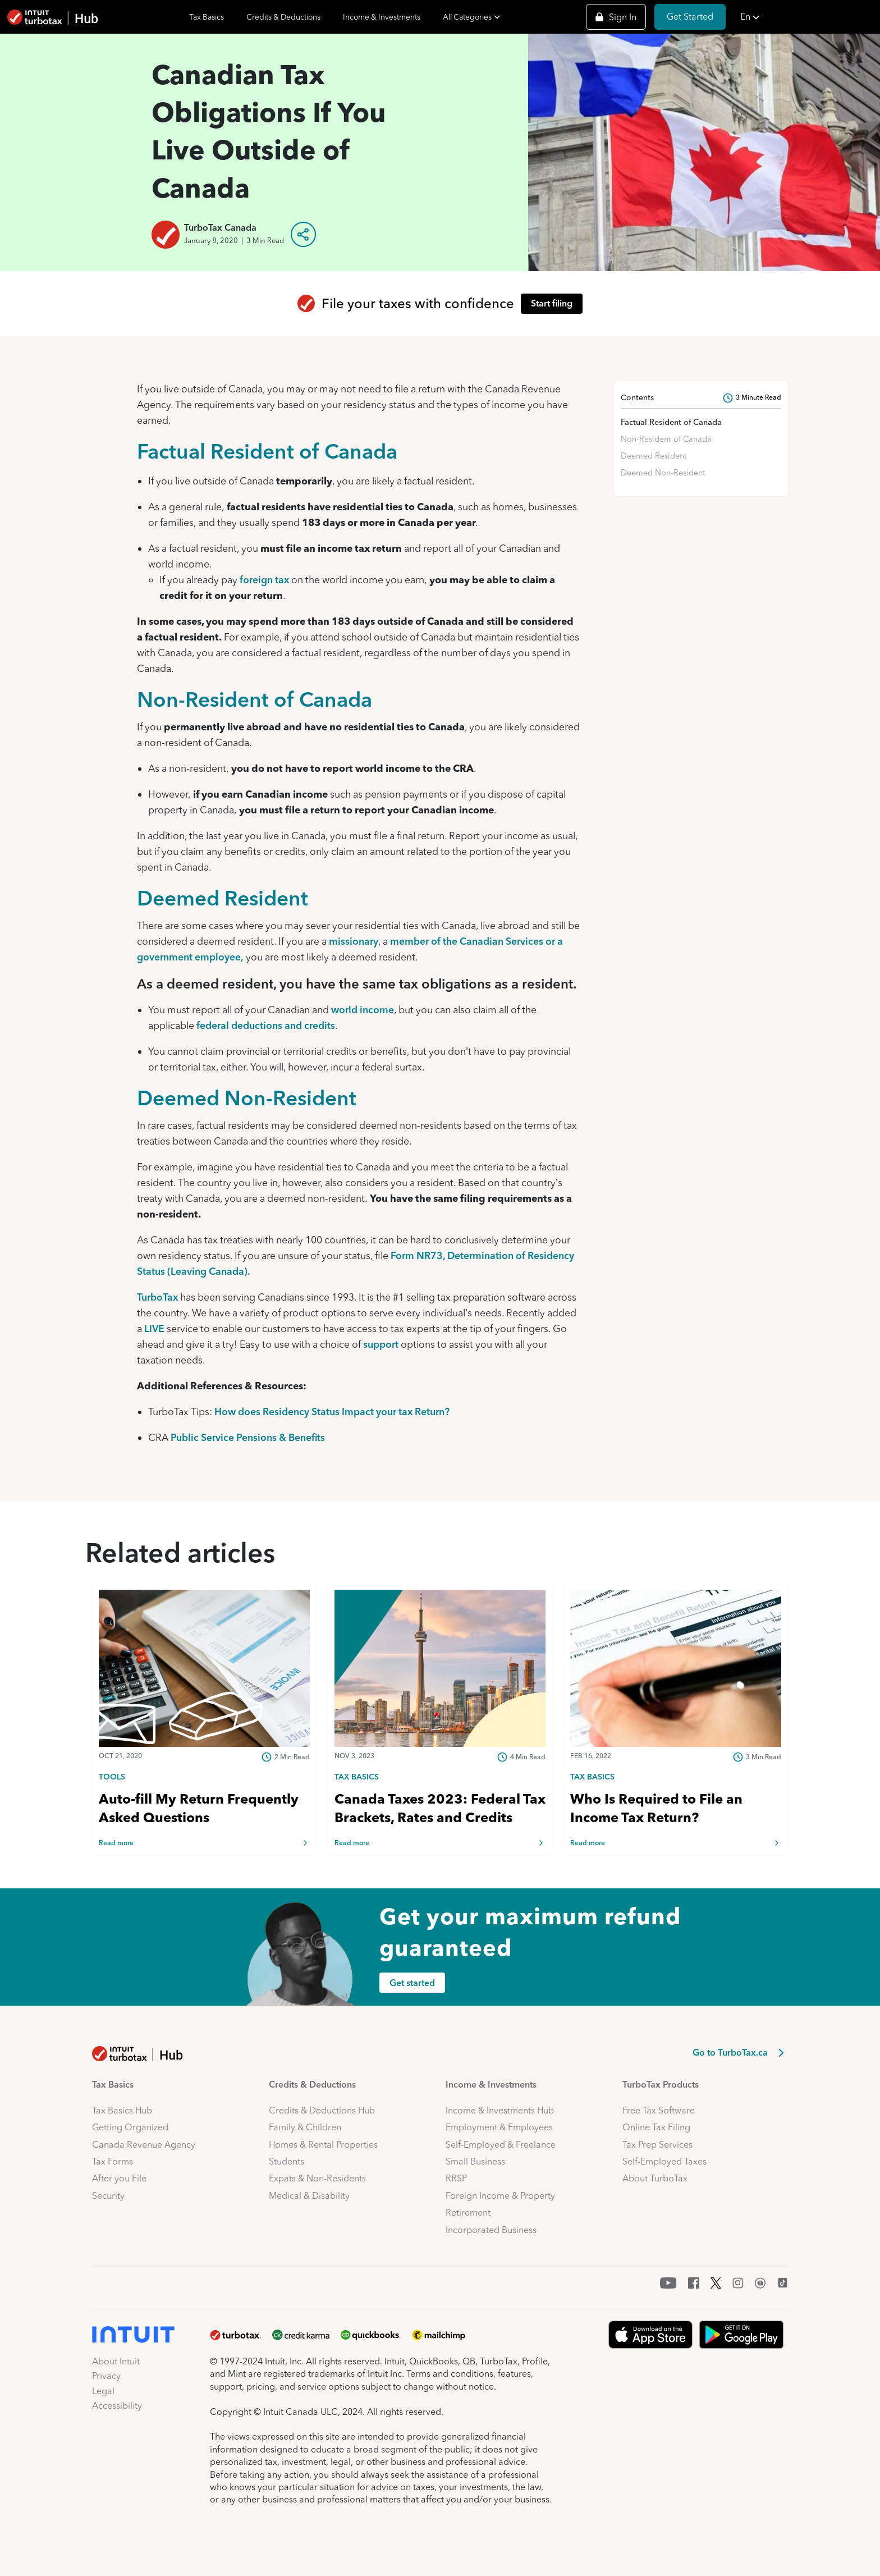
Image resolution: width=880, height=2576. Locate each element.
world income (362, 1009)
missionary (353, 941)
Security (108, 2195)
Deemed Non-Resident (246, 1098)
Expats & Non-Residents (317, 2178)
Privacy (106, 2376)
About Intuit (116, 2361)
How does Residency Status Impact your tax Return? (332, 1411)
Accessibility (117, 2405)
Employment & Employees (499, 2127)
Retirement (468, 2212)
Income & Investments (381, 16)
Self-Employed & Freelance (501, 2144)
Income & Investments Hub (500, 2110)
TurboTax (157, 1297)
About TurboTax (655, 2178)
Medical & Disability (309, 2195)
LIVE (154, 1328)
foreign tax (264, 579)
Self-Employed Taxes (664, 2161)
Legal (103, 2391)
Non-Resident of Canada (254, 699)
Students (286, 2161)
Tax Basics (206, 16)
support (380, 1344)
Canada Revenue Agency (143, 2144)
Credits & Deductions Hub (322, 2110)
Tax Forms (112, 2161)
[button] (807, 17)
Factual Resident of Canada (267, 451)
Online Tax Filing (656, 2127)
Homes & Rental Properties (323, 2144)
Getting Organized (130, 2127)
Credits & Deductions (283, 16)
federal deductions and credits (265, 1025)
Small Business (475, 2161)
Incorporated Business (491, 2230)
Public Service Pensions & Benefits (248, 1437)
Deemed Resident (222, 898)
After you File (119, 2178)
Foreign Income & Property (500, 2195)
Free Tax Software (658, 2110)
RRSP (456, 2178)
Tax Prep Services (657, 2144)
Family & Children (305, 2127)
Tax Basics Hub (122, 2110)
